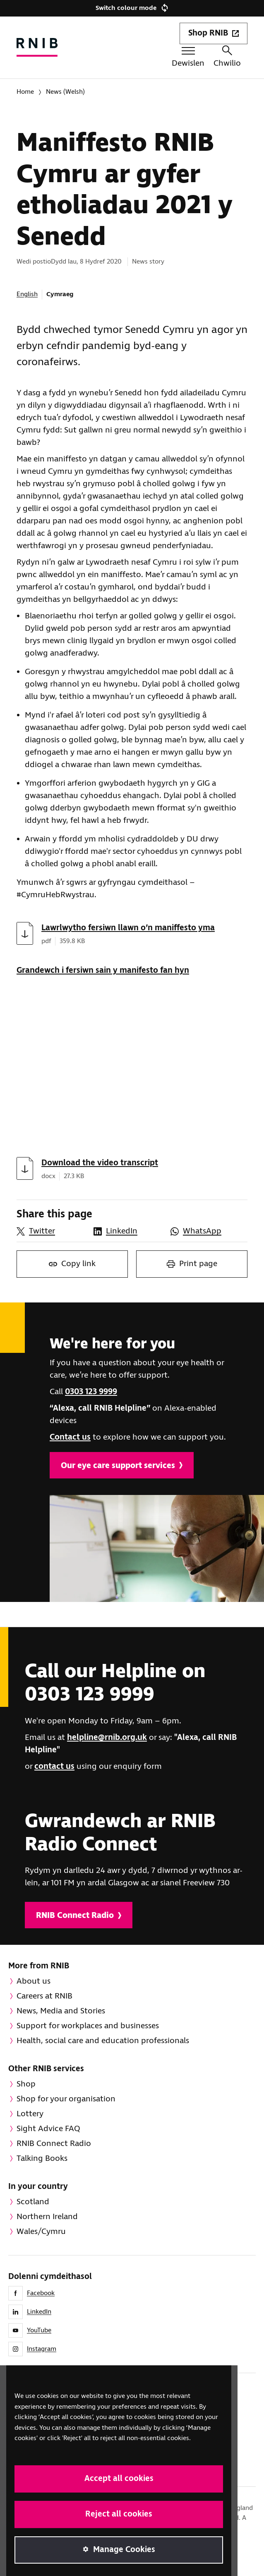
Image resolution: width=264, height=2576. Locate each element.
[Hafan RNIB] (37, 47)
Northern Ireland (47, 2216)
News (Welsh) (65, 92)
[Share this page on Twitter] (51, 1231)
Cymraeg (60, 294)
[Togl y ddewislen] (188, 58)
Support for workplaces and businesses (88, 2026)
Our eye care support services (121, 1465)
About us (33, 1981)
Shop (26, 2084)
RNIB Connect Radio (78, 1915)
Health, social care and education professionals (103, 2040)
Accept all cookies (119, 2478)
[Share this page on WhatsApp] (204, 1231)
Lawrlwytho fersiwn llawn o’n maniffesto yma (128, 928)
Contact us (70, 1437)
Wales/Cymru (41, 2231)
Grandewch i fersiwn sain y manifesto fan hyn (103, 970)
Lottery (30, 2114)
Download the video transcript (99, 1163)
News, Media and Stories (61, 2011)
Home (25, 92)
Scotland (33, 2202)
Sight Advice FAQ (48, 2128)
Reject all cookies (118, 2514)
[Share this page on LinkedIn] (128, 1231)
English (27, 294)
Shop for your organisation (66, 2099)
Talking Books (42, 2158)
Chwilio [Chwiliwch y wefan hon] (227, 57)
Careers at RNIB (44, 1996)
